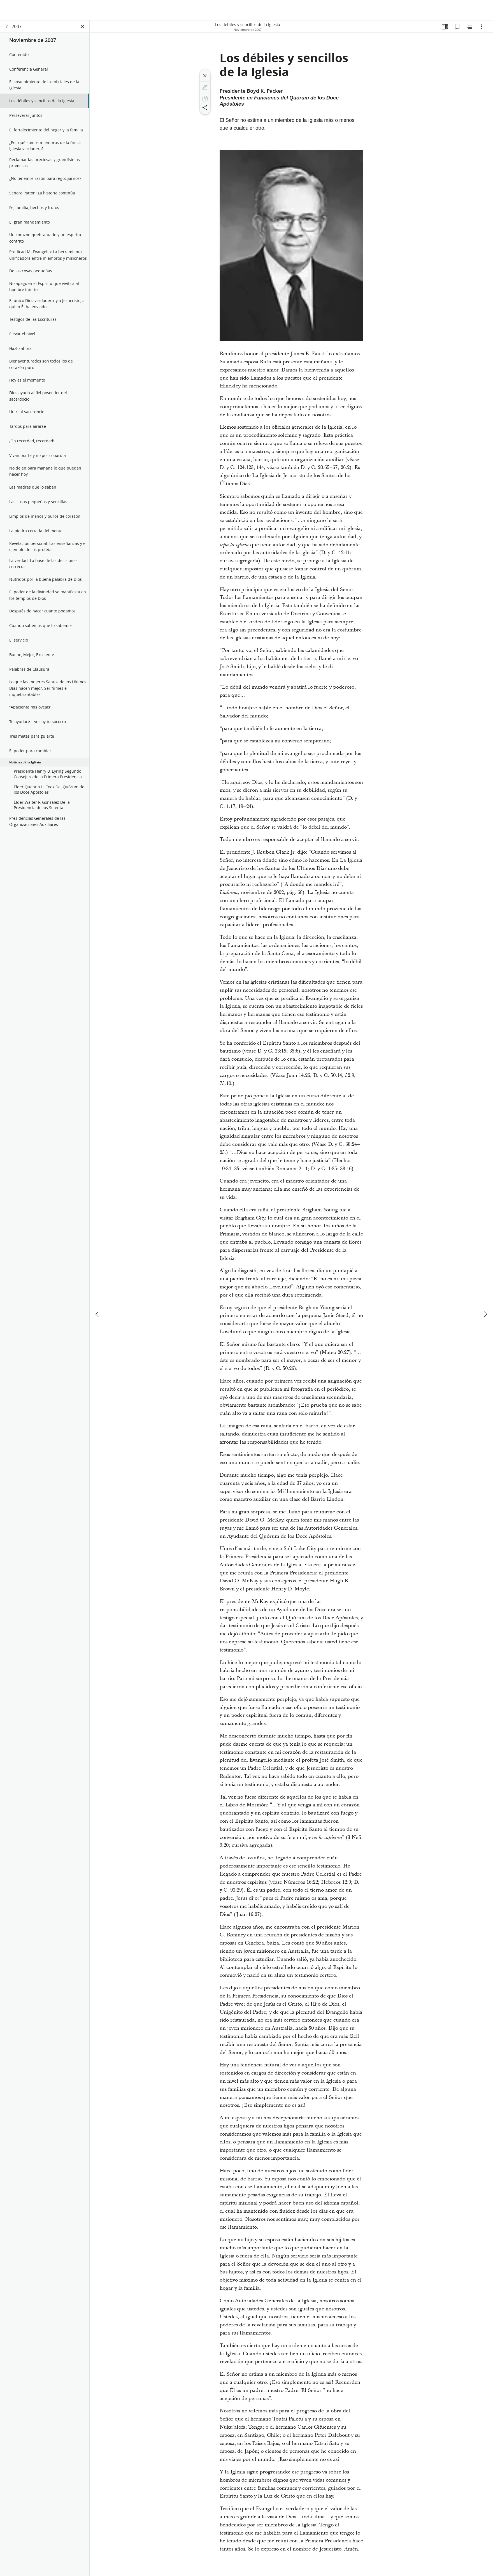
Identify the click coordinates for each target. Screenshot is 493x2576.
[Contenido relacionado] (469, 27)
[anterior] (97, 1293)
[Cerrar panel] (82, 26)
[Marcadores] (457, 27)
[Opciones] (481, 27)
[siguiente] (485, 1293)
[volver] (7, 26)
